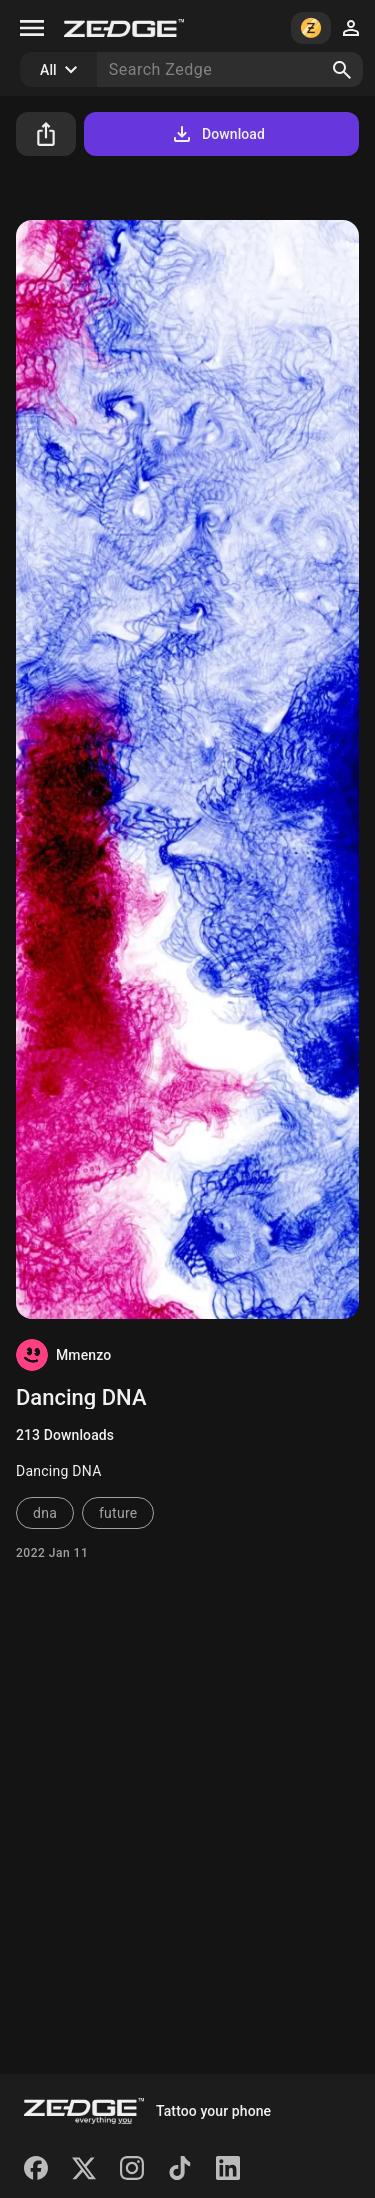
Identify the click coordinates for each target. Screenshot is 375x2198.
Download (217, 134)
